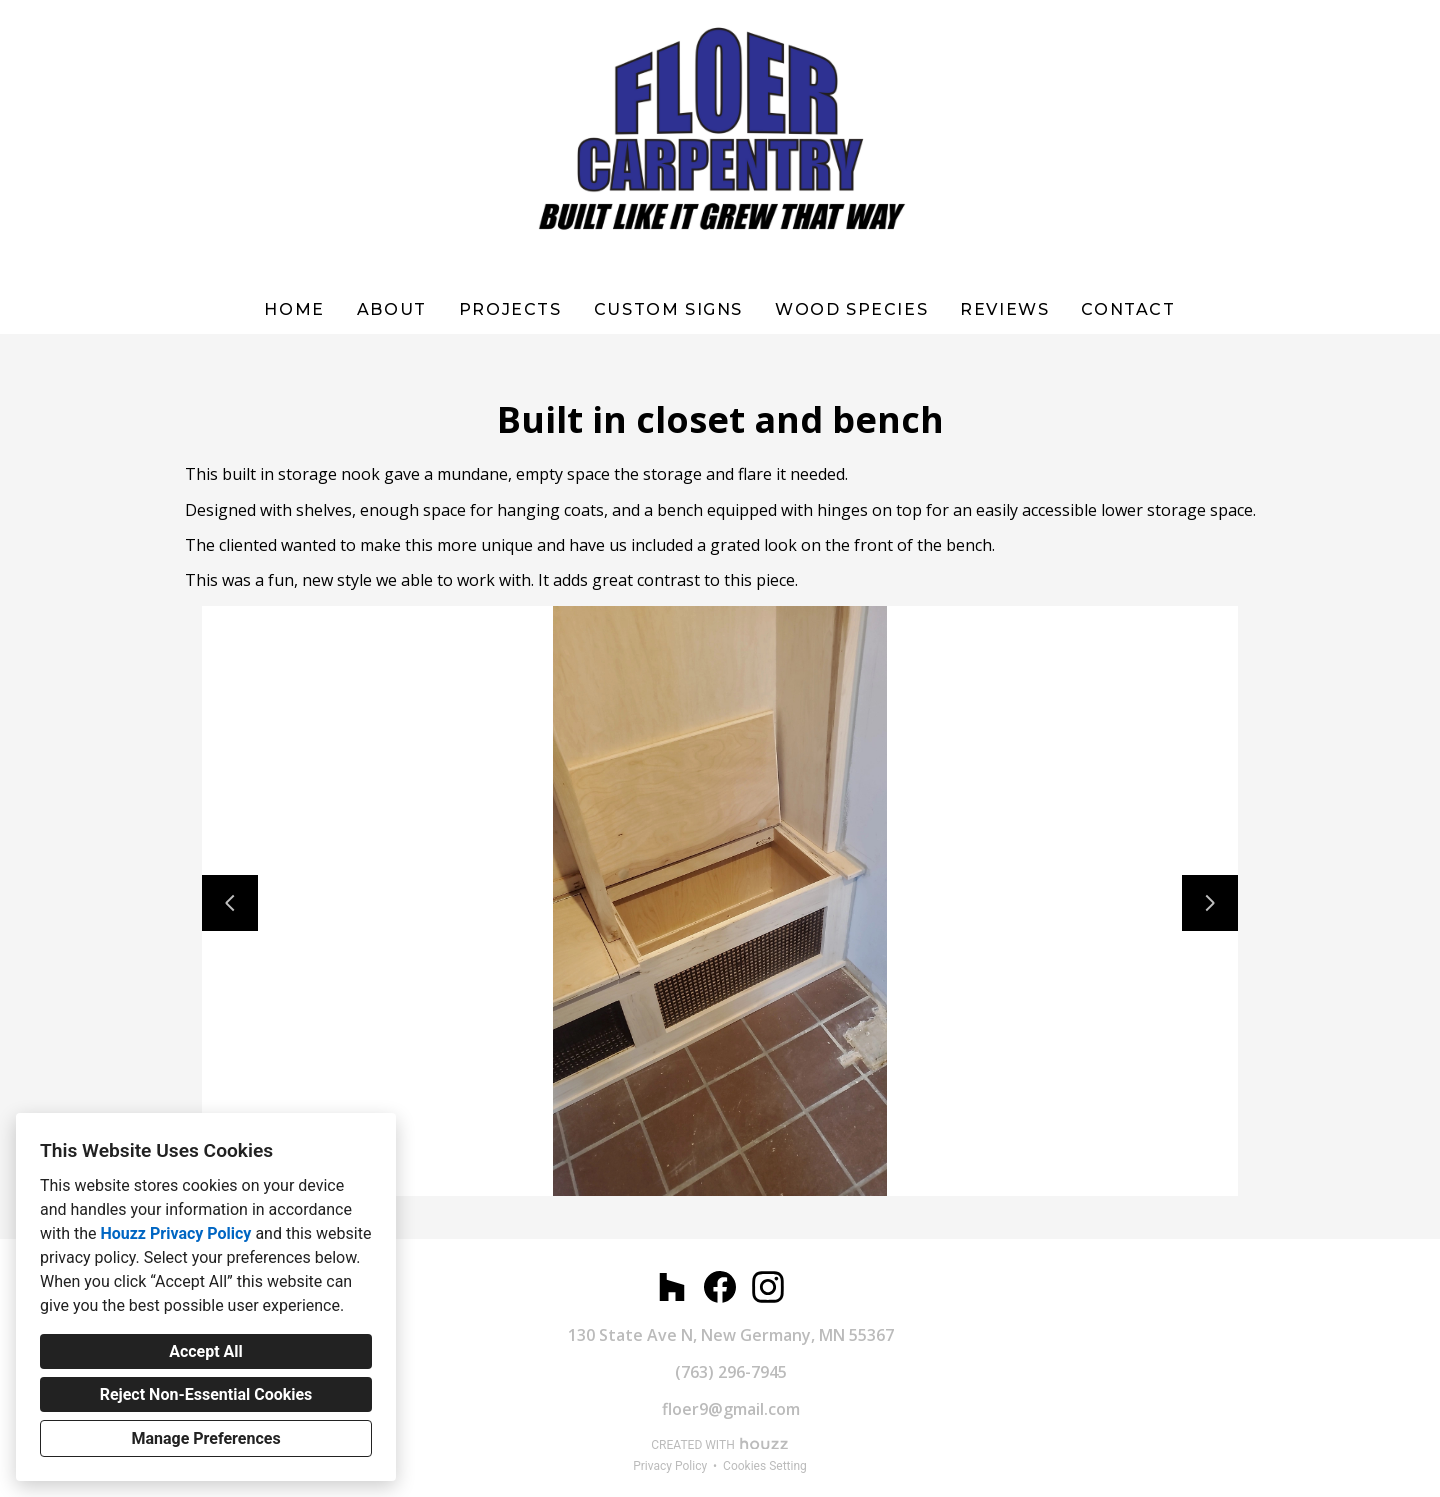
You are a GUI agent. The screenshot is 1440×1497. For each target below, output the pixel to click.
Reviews (1004, 309)
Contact (1128, 309)
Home (294, 309)
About (392, 309)
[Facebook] (720, 1287)
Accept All (206, 1351)
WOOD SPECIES (851, 309)
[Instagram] (768, 1287)
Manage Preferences (205, 1438)
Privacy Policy (670, 1466)
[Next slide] (1210, 903)
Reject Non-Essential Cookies (206, 1394)
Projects (510, 309)
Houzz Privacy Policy (175, 1233)
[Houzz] (672, 1287)
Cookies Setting (765, 1466)
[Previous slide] (230, 903)
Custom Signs (668, 309)
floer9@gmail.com (731, 1409)
